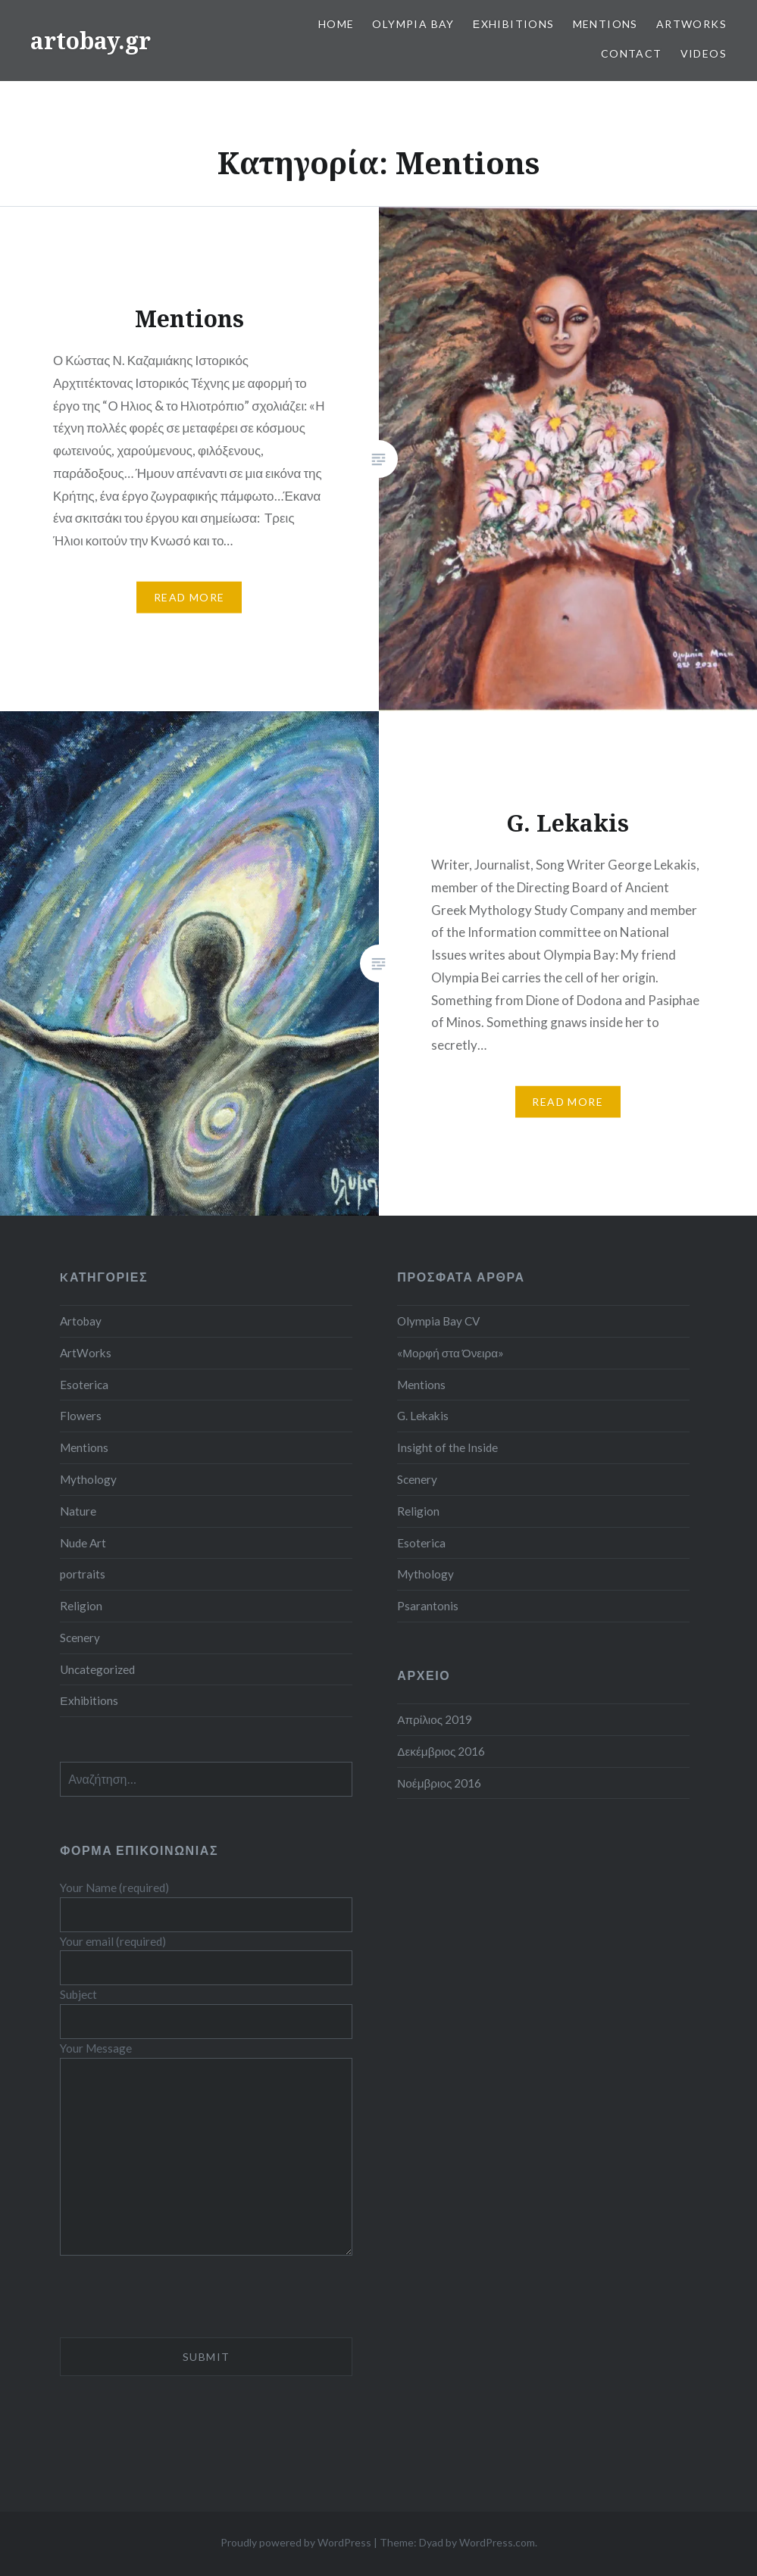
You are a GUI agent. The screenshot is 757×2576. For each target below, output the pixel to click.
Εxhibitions (514, 23)
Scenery (80, 1637)
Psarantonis (427, 1606)
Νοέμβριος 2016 (439, 1783)
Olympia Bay (413, 23)
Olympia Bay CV (438, 1321)
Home (336, 23)
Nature (78, 1511)
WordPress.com (497, 2542)
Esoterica (84, 1384)
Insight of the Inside (447, 1447)
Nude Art (83, 1543)
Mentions (605, 23)
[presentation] (175, 2307)
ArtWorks (691, 23)
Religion (81, 1606)
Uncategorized (97, 1669)
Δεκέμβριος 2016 (441, 1751)
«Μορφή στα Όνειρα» (450, 1353)
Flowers (81, 1415)
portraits (82, 1574)
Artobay (81, 1321)
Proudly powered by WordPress (296, 2542)
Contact (631, 53)
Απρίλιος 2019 (434, 1719)
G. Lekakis (423, 1415)
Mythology (88, 1479)
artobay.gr (90, 40)
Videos (703, 53)
